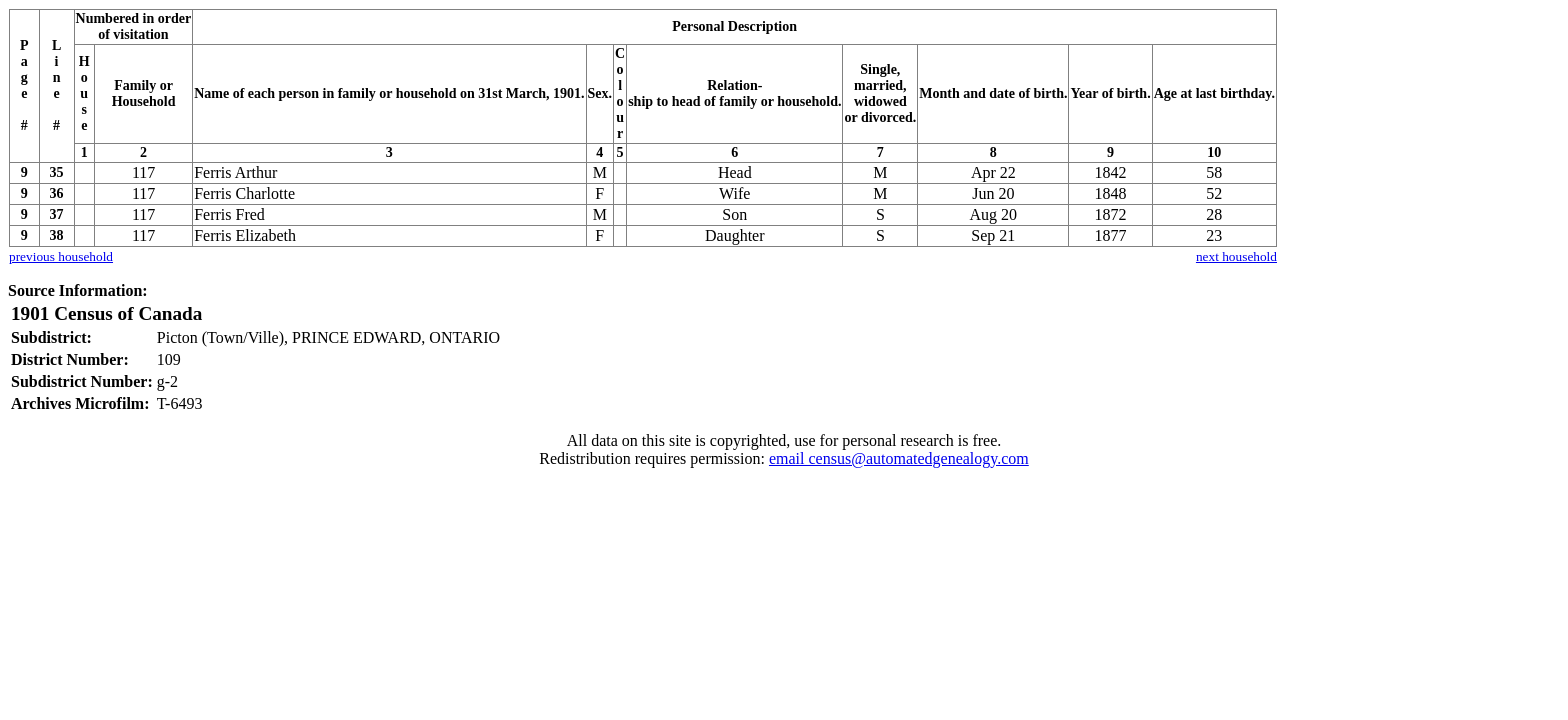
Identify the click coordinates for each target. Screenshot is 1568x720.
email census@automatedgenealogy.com (899, 458)
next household (1236, 256)
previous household (61, 256)
